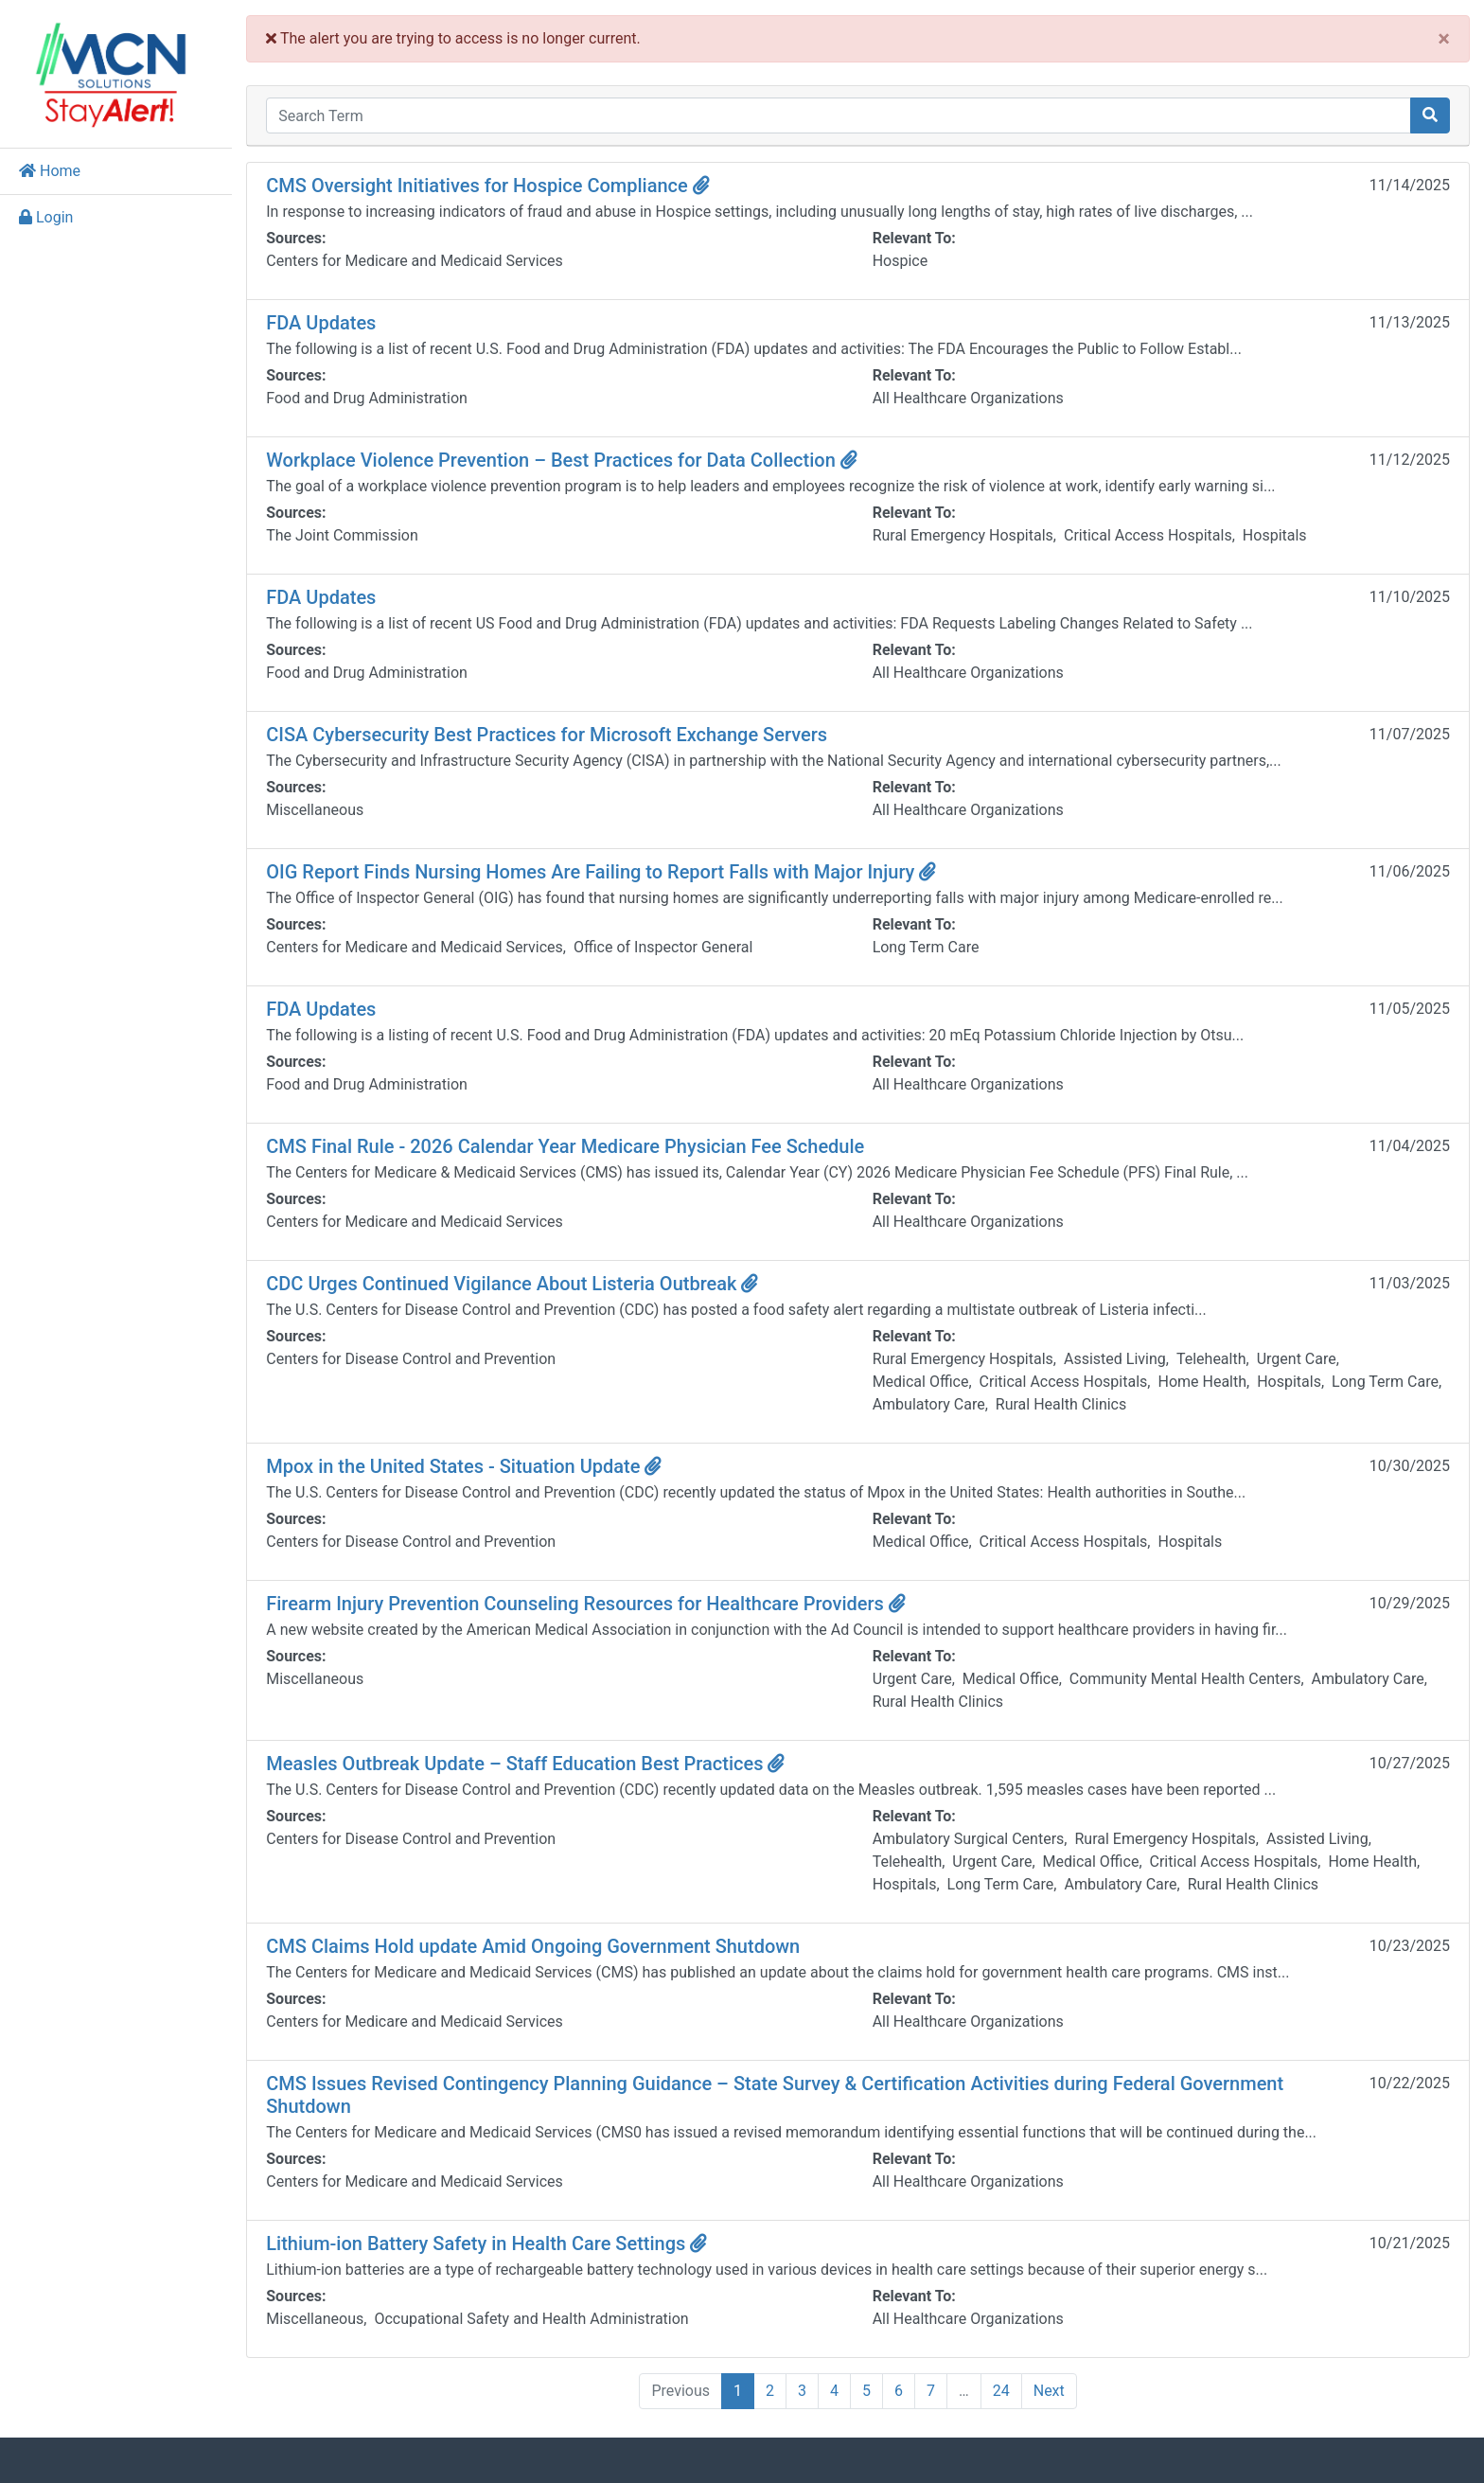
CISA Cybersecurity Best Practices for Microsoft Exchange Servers (551, 734)
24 (1003, 2391)
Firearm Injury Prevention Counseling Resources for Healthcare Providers (590, 1603)
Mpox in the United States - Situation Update (468, 1466)
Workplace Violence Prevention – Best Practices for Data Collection (566, 460)
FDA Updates (325, 322)
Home (49, 171)
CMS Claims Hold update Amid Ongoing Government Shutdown (537, 1946)
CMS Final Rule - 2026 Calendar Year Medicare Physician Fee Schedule (570, 1146)
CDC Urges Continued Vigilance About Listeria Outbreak (517, 1283)
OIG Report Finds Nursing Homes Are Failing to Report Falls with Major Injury (606, 871)
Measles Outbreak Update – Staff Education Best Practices (530, 1763)
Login (46, 217)
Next (1051, 2391)
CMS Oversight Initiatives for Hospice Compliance (492, 185)
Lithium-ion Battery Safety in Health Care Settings (491, 2243)
